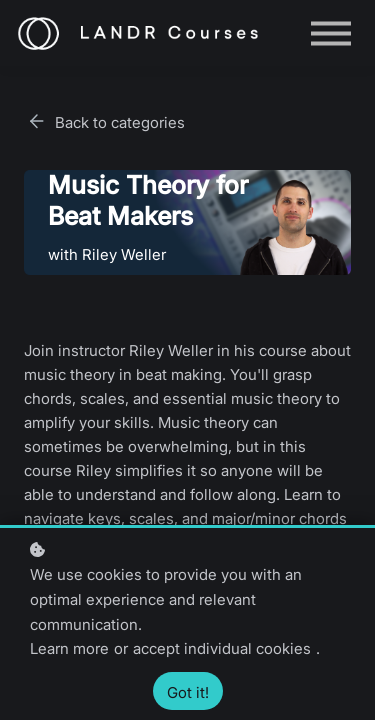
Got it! (188, 692)
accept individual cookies (222, 648)
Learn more (69, 648)
